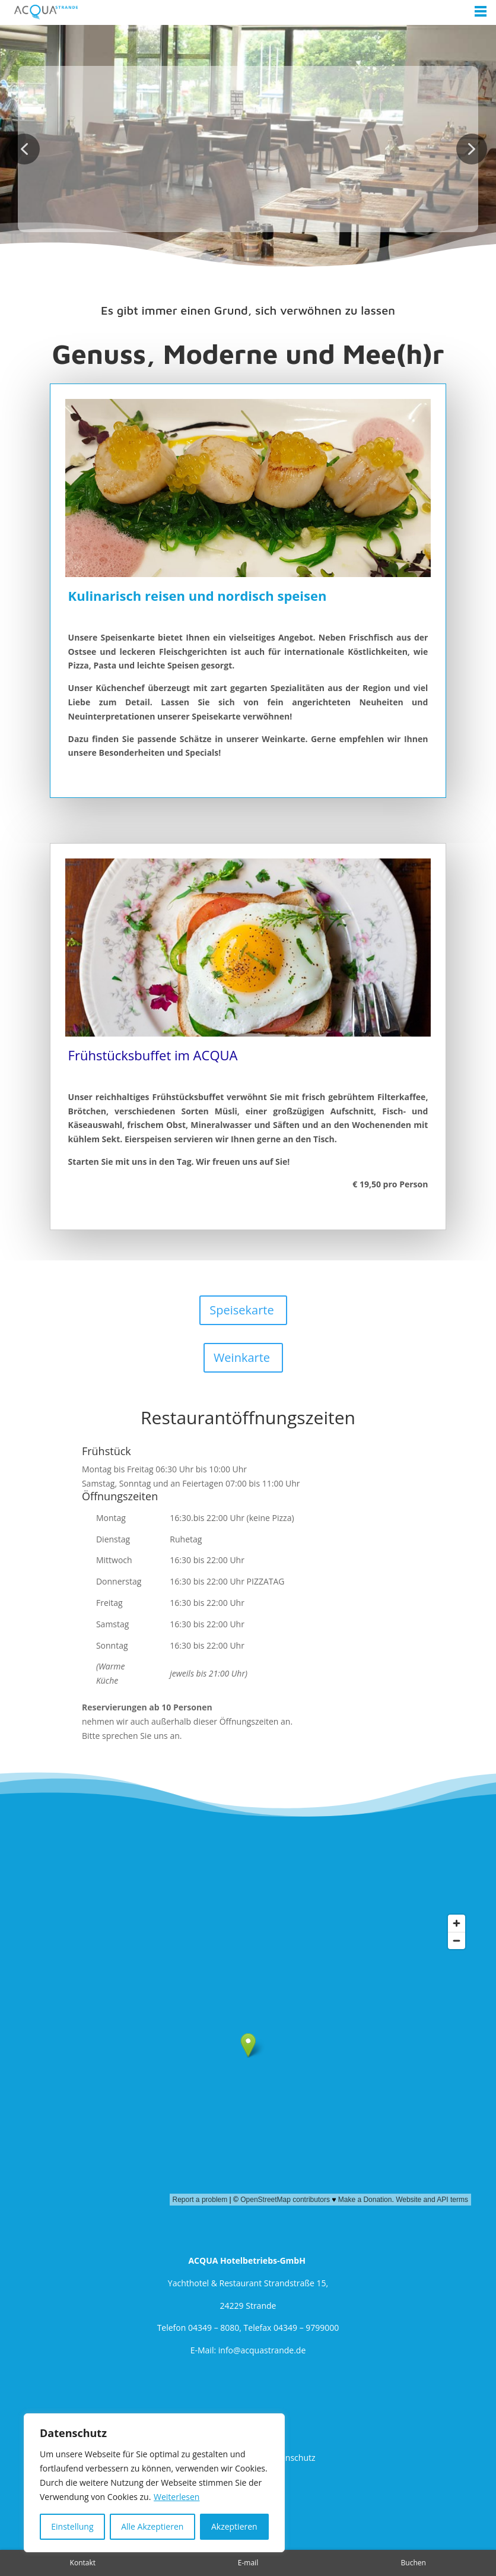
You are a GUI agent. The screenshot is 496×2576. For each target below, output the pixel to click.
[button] (24, 149)
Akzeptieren (234, 2526)
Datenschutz (291, 2457)
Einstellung (72, 2526)
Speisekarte (241, 1310)
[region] (154, 2482)
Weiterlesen (176, 2496)
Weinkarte (242, 1357)
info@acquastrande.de (262, 2350)
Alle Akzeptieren (152, 2526)
